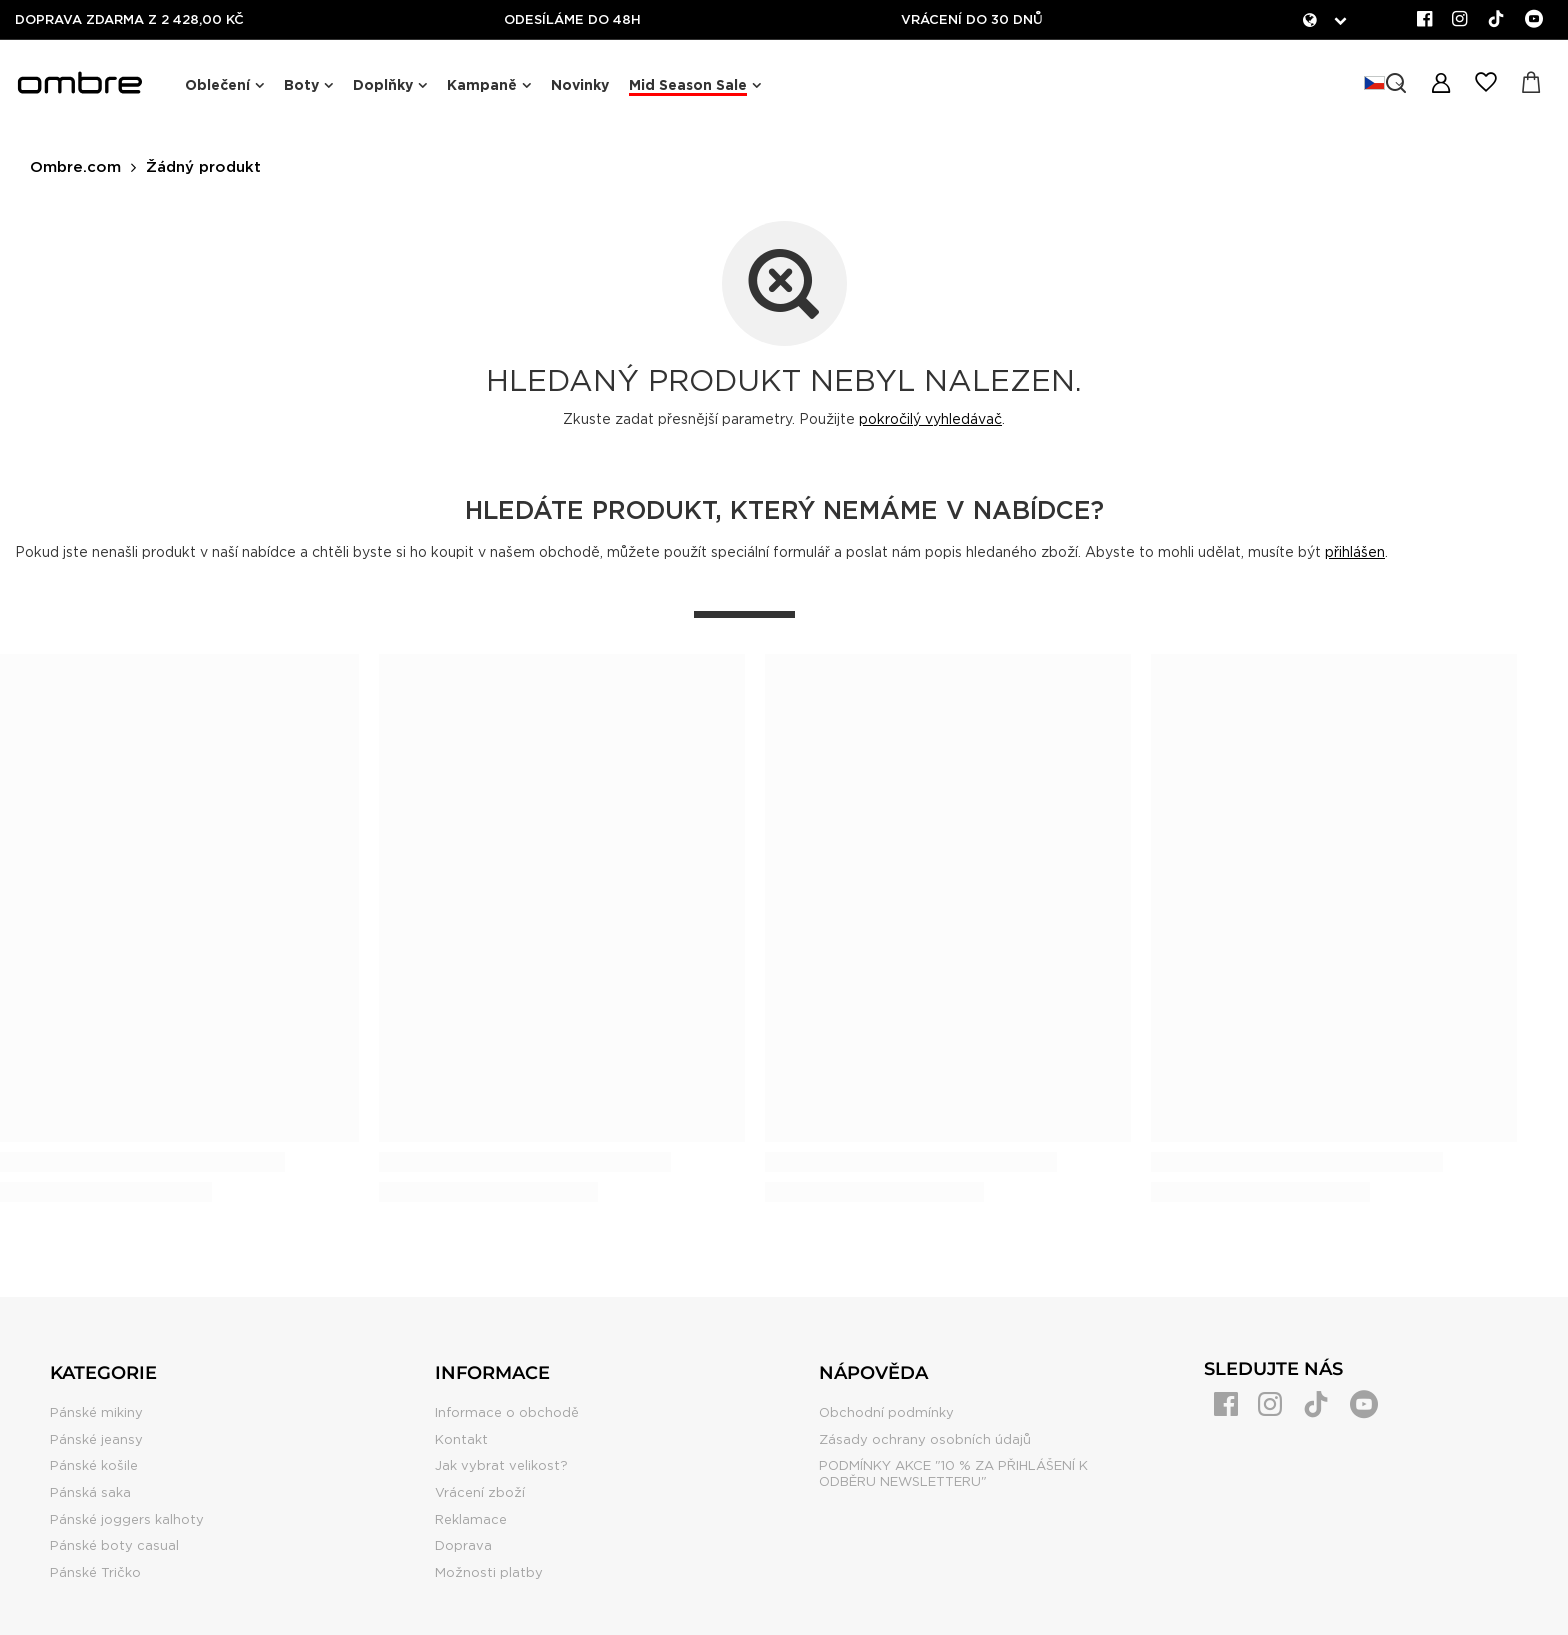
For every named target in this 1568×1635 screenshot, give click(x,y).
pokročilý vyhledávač (930, 419)
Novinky (580, 85)
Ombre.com (75, 167)
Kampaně (482, 85)
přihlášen (1355, 552)
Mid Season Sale (688, 85)
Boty (301, 85)
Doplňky (383, 85)
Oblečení (217, 85)
